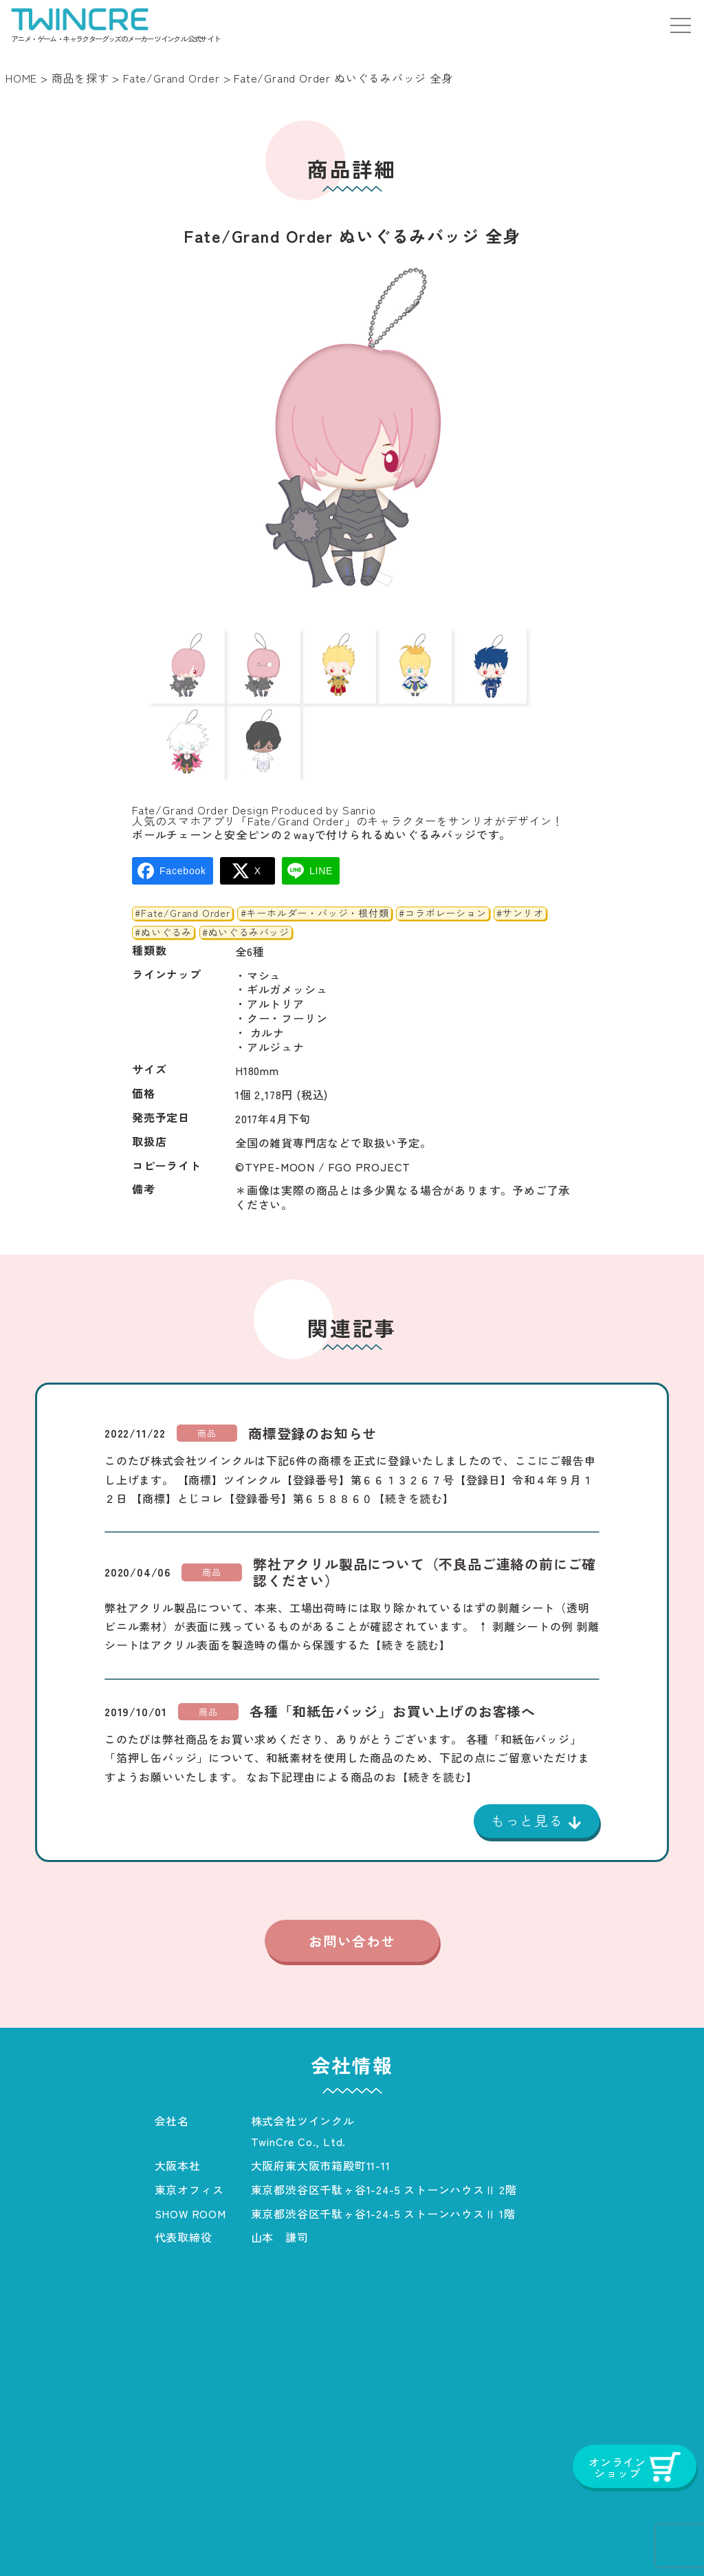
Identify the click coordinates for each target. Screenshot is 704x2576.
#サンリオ (519, 852)
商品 (207, 1371)
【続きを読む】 (413, 1436)
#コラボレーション (442, 852)
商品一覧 (121, 2537)
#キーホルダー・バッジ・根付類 (315, 852)
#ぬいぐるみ (163, 871)
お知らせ (271, 2537)
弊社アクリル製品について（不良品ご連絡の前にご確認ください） (424, 1511)
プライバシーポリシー (381, 2537)
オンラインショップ (617, 2537)
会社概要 (196, 2537)
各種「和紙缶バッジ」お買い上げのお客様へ (393, 1650)
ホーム (52, 2537)
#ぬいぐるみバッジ (245, 871)
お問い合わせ (352, 1881)
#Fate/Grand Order (182, 852)
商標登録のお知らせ (312, 1371)
